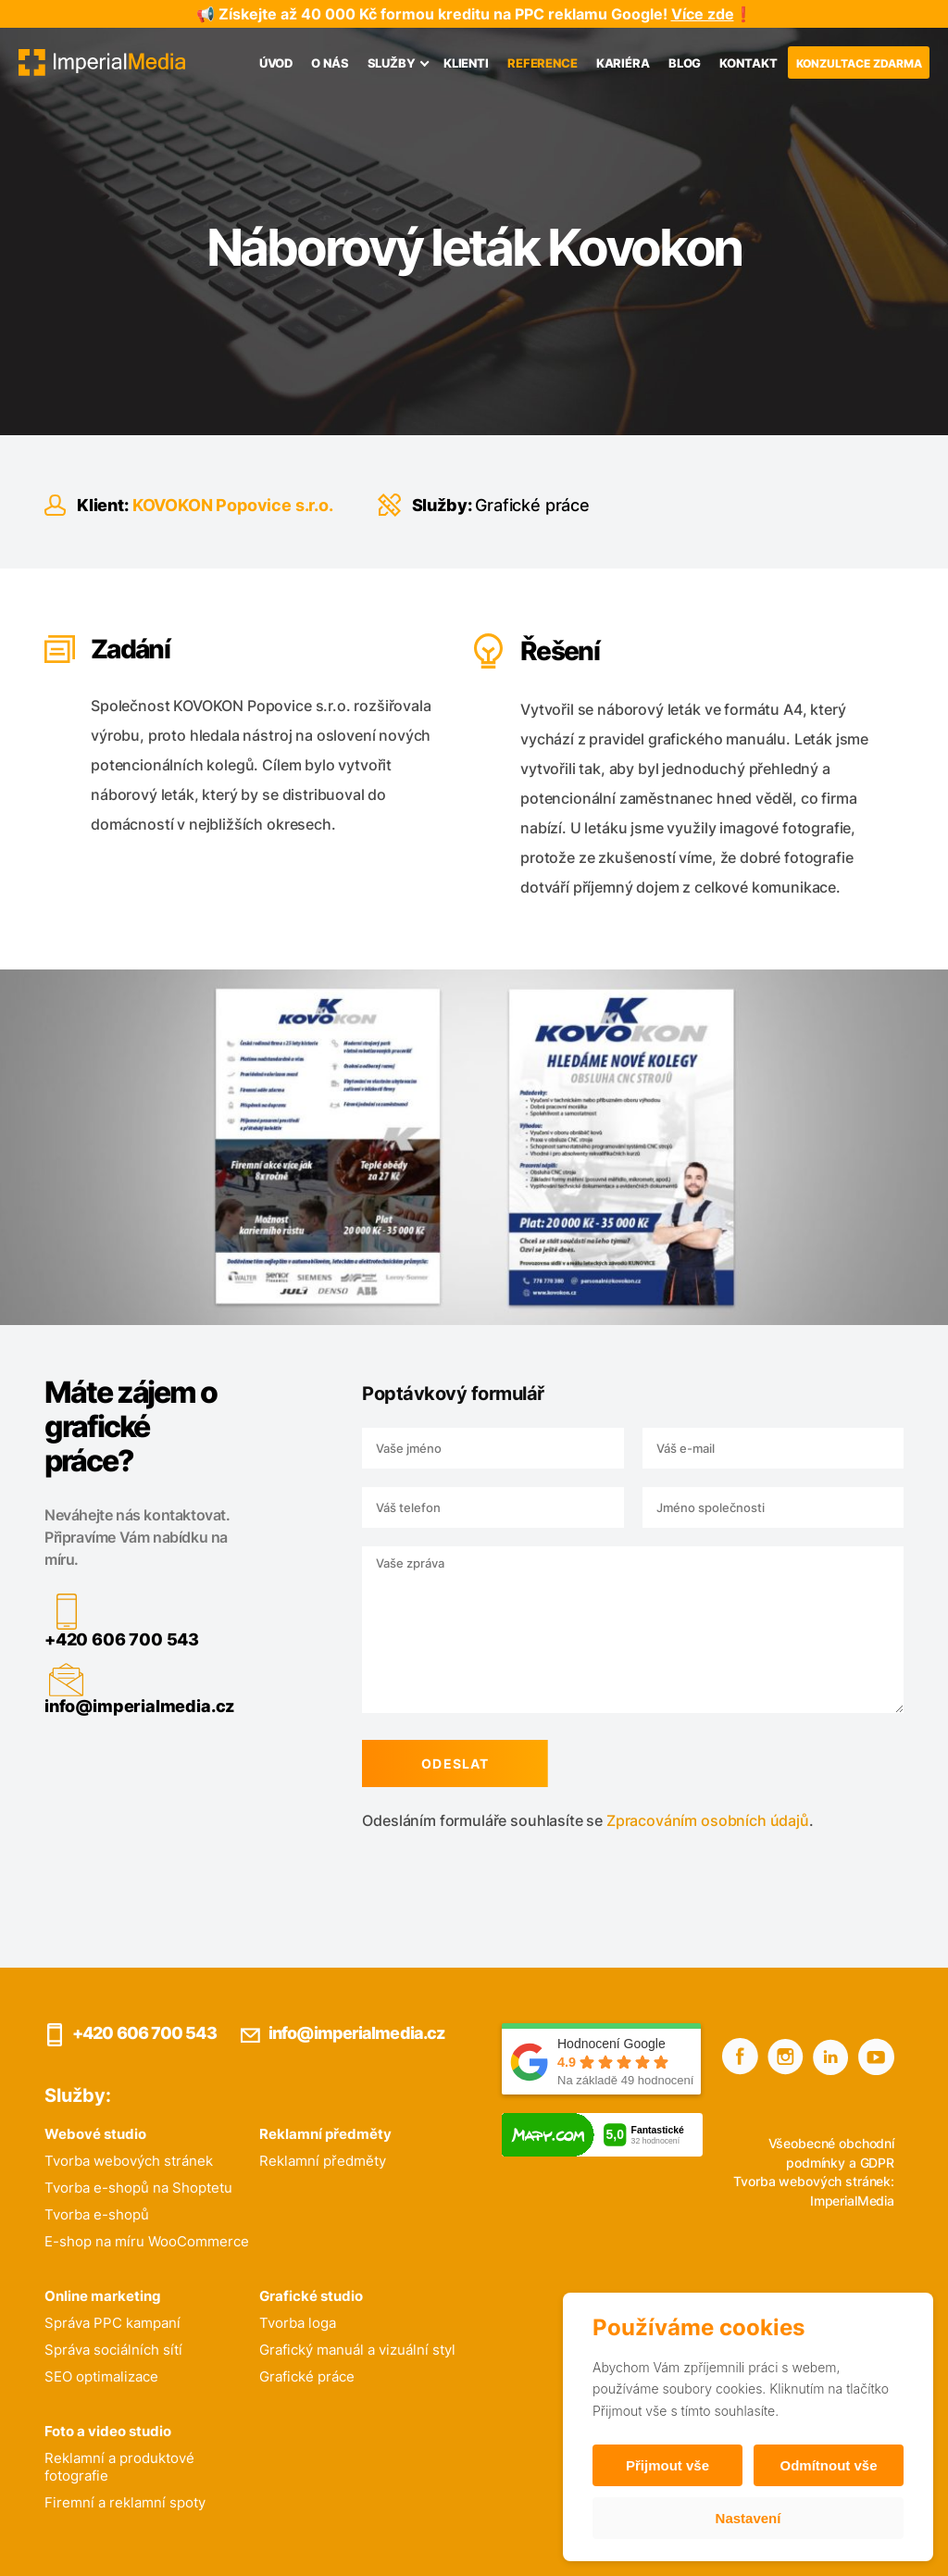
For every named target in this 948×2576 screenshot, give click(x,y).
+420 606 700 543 (103, 1639)
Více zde (702, 14)
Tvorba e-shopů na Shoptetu (138, 2187)
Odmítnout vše (828, 2465)
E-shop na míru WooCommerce (146, 2241)
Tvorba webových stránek (128, 2161)
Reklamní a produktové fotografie (119, 2466)
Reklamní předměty (322, 2161)
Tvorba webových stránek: (813, 2181)
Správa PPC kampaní (112, 2323)
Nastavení (748, 2518)
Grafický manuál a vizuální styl (357, 2349)
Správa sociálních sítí (113, 2349)
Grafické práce (532, 505)
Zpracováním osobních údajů (689, 1820)
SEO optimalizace (101, 2376)
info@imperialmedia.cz (121, 1706)
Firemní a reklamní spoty (125, 2502)
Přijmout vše (667, 2465)
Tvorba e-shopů (96, 2214)
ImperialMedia (852, 2200)
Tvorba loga (297, 2323)
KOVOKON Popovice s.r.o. (232, 505)
